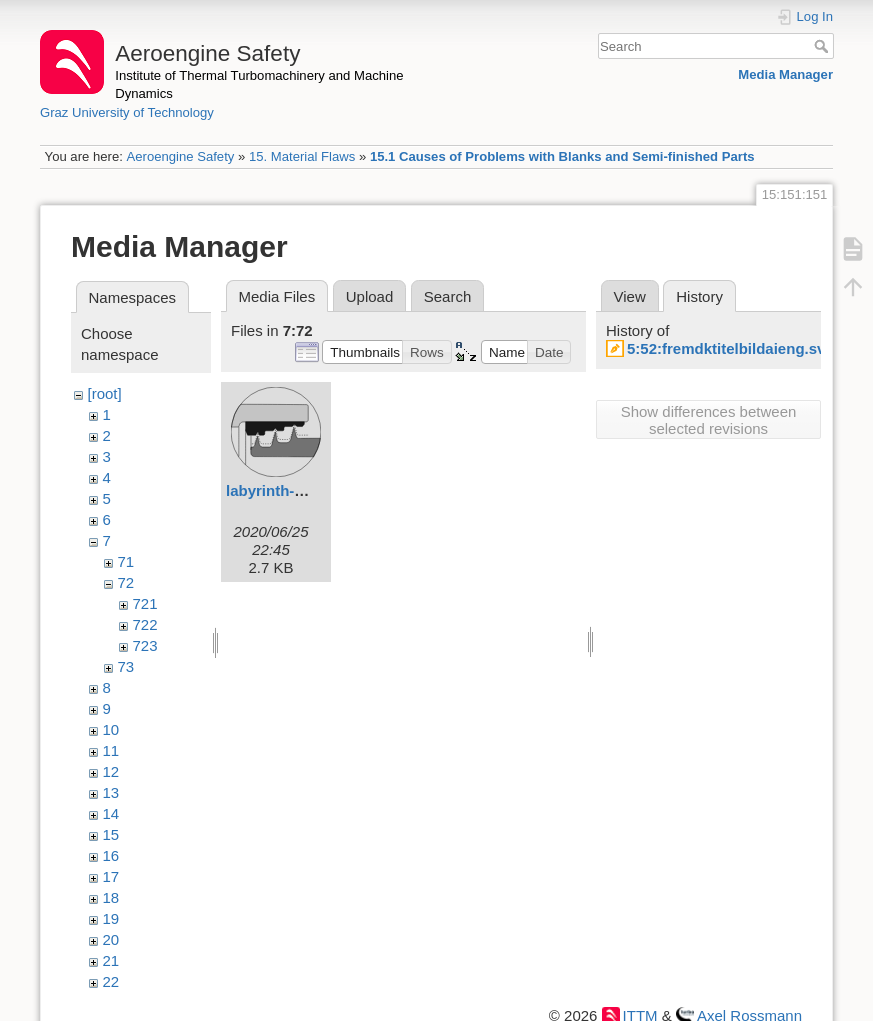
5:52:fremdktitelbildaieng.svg (731, 348)
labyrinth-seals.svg (294, 490)
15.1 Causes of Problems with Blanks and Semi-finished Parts (562, 156)
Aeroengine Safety (180, 156)
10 (111, 729)
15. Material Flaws (302, 156)
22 (111, 981)
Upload (370, 296)
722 (145, 624)
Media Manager (785, 74)
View (630, 296)
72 (126, 582)
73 (126, 666)
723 (145, 645)
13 (111, 792)
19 (111, 918)
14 (111, 813)
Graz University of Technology (127, 112)
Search (823, 46)
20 (111, 939)
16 (111, 855)
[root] (105, 393)
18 (111, 897)
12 (111, 771)
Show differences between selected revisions (709, 420)
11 (111, 750)
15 (111, 834)
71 (126, 561)
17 (111, 876)
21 (111, 960)
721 (145, 603)
